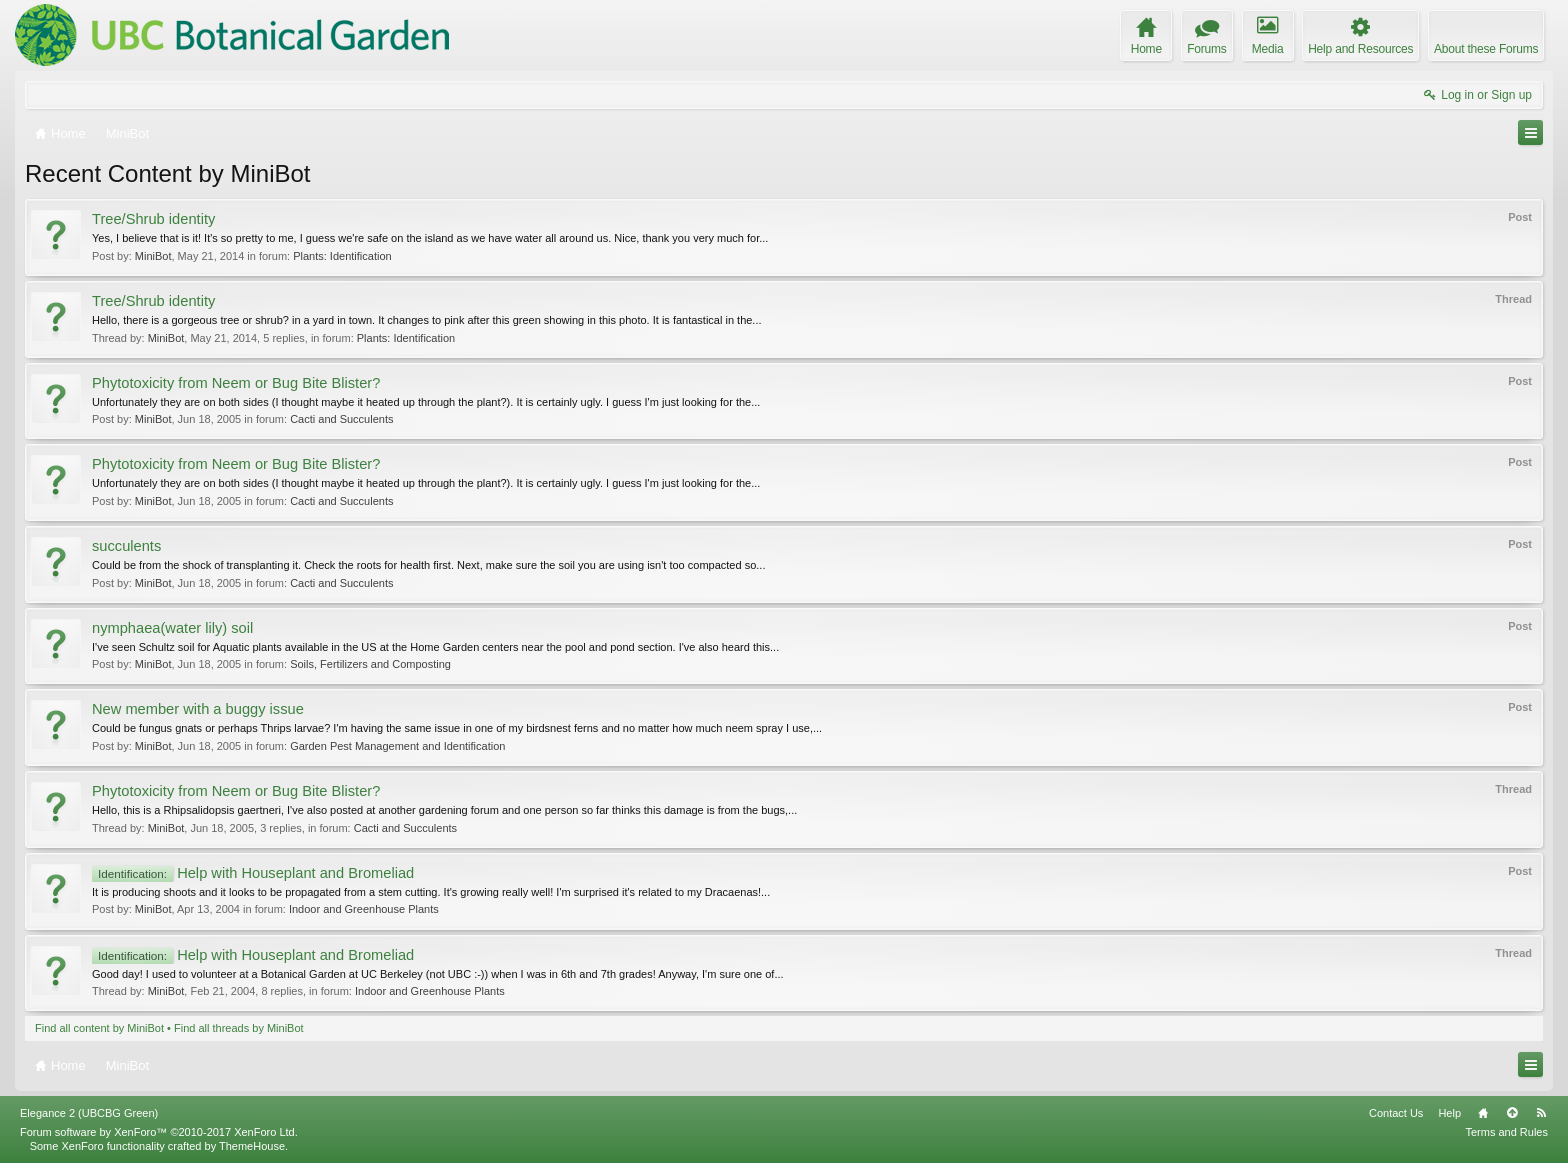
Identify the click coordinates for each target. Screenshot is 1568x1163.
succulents (126, 546)
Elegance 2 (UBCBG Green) (89, 1113)
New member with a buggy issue (198, 709)
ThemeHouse (252, 1146)
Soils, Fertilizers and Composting (370, 664)
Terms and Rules (1506, 1132)
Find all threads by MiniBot (239, 1028)
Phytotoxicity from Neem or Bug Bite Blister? (236, 383)
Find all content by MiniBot (99, 1028)
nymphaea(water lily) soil (172, 628)
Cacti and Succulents (341, 419)
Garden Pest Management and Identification (397, 746)
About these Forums (1486, 49)
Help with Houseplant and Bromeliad (253, 873)
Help (1449, 1113)
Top (1512, 1113)
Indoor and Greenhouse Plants (364, 909)
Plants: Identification (342, 256)
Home (1483, 1113)
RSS (1541, 1113)
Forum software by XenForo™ (159, 1132)
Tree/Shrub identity (153, 219)
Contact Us (1396, 1113)
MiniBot (153, 256)
